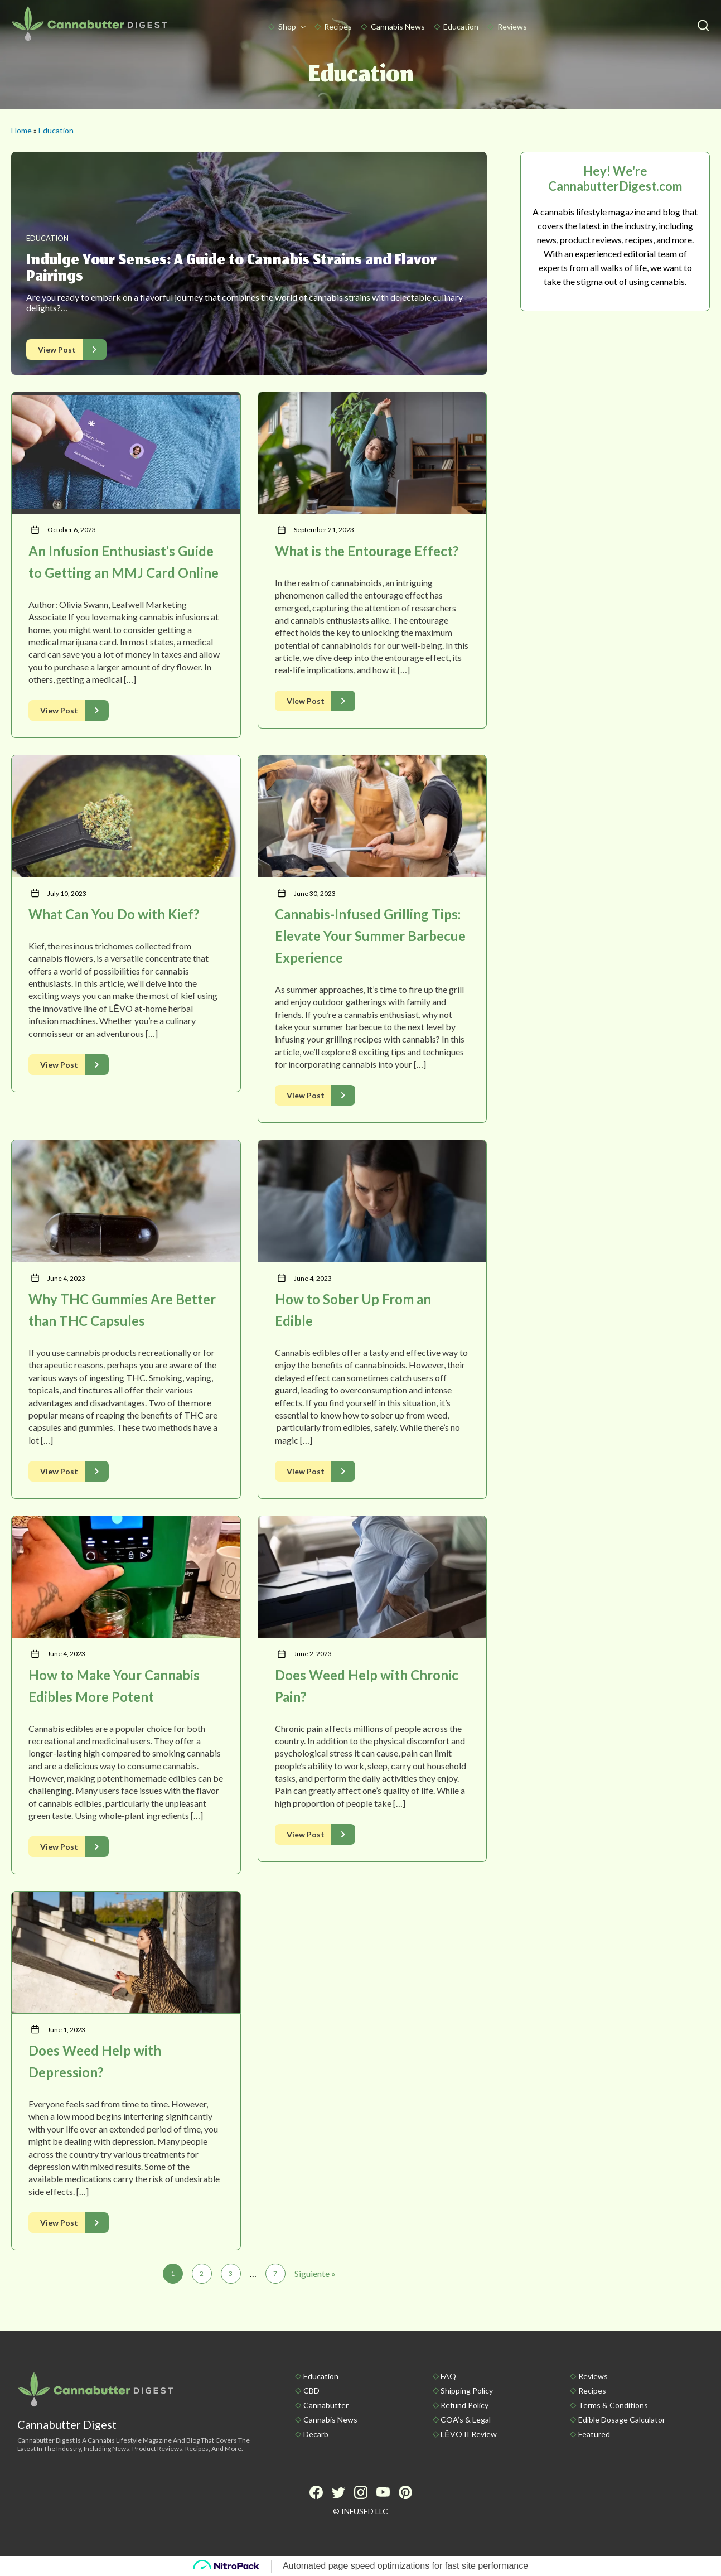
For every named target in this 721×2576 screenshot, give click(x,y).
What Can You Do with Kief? (114, 914)
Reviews (512, 26)
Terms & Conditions (613, 2405)
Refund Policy (464, 2405)
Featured (594, 2434)
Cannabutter (326, 2405)
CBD (311, 2390)
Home (21, 130)
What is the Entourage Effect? (367, 551)
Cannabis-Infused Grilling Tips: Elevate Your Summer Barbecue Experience (370, 936)
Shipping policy (467, 2390)
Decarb (315, 2434)
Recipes (338, 26)
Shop (287, 26)
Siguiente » (315, 2273)
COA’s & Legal (466, 2419)
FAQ (448, 2376)
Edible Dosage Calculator (621, 2419)
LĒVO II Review (468, 2434)
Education (460, 26)
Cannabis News (398, 26)
